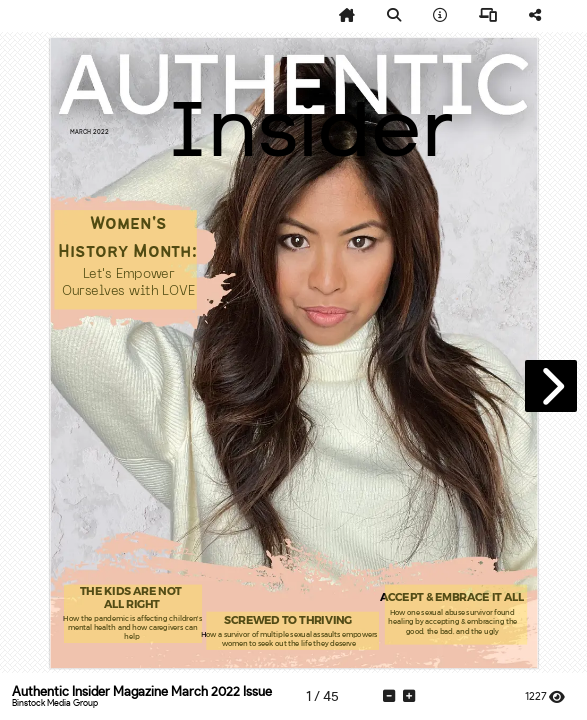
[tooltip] (347, 16)
